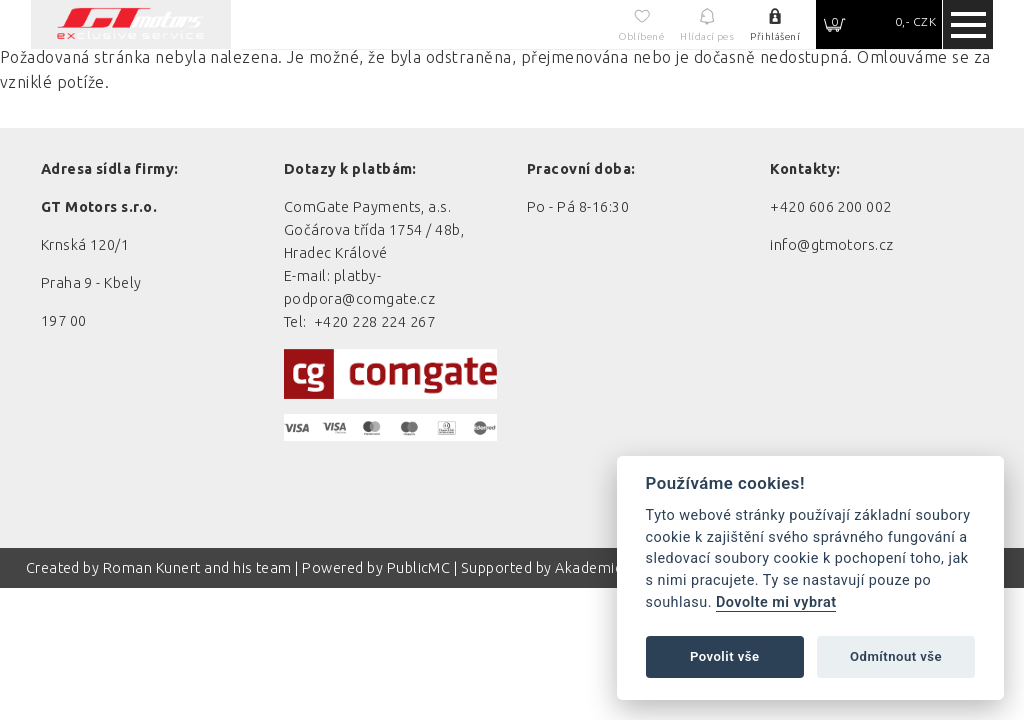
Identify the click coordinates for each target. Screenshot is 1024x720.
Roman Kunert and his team (199, 568)
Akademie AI (597, 568)
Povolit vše (725, 656)
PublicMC (419, 568)
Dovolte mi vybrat (776, 602)
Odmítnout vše (896, 656)
